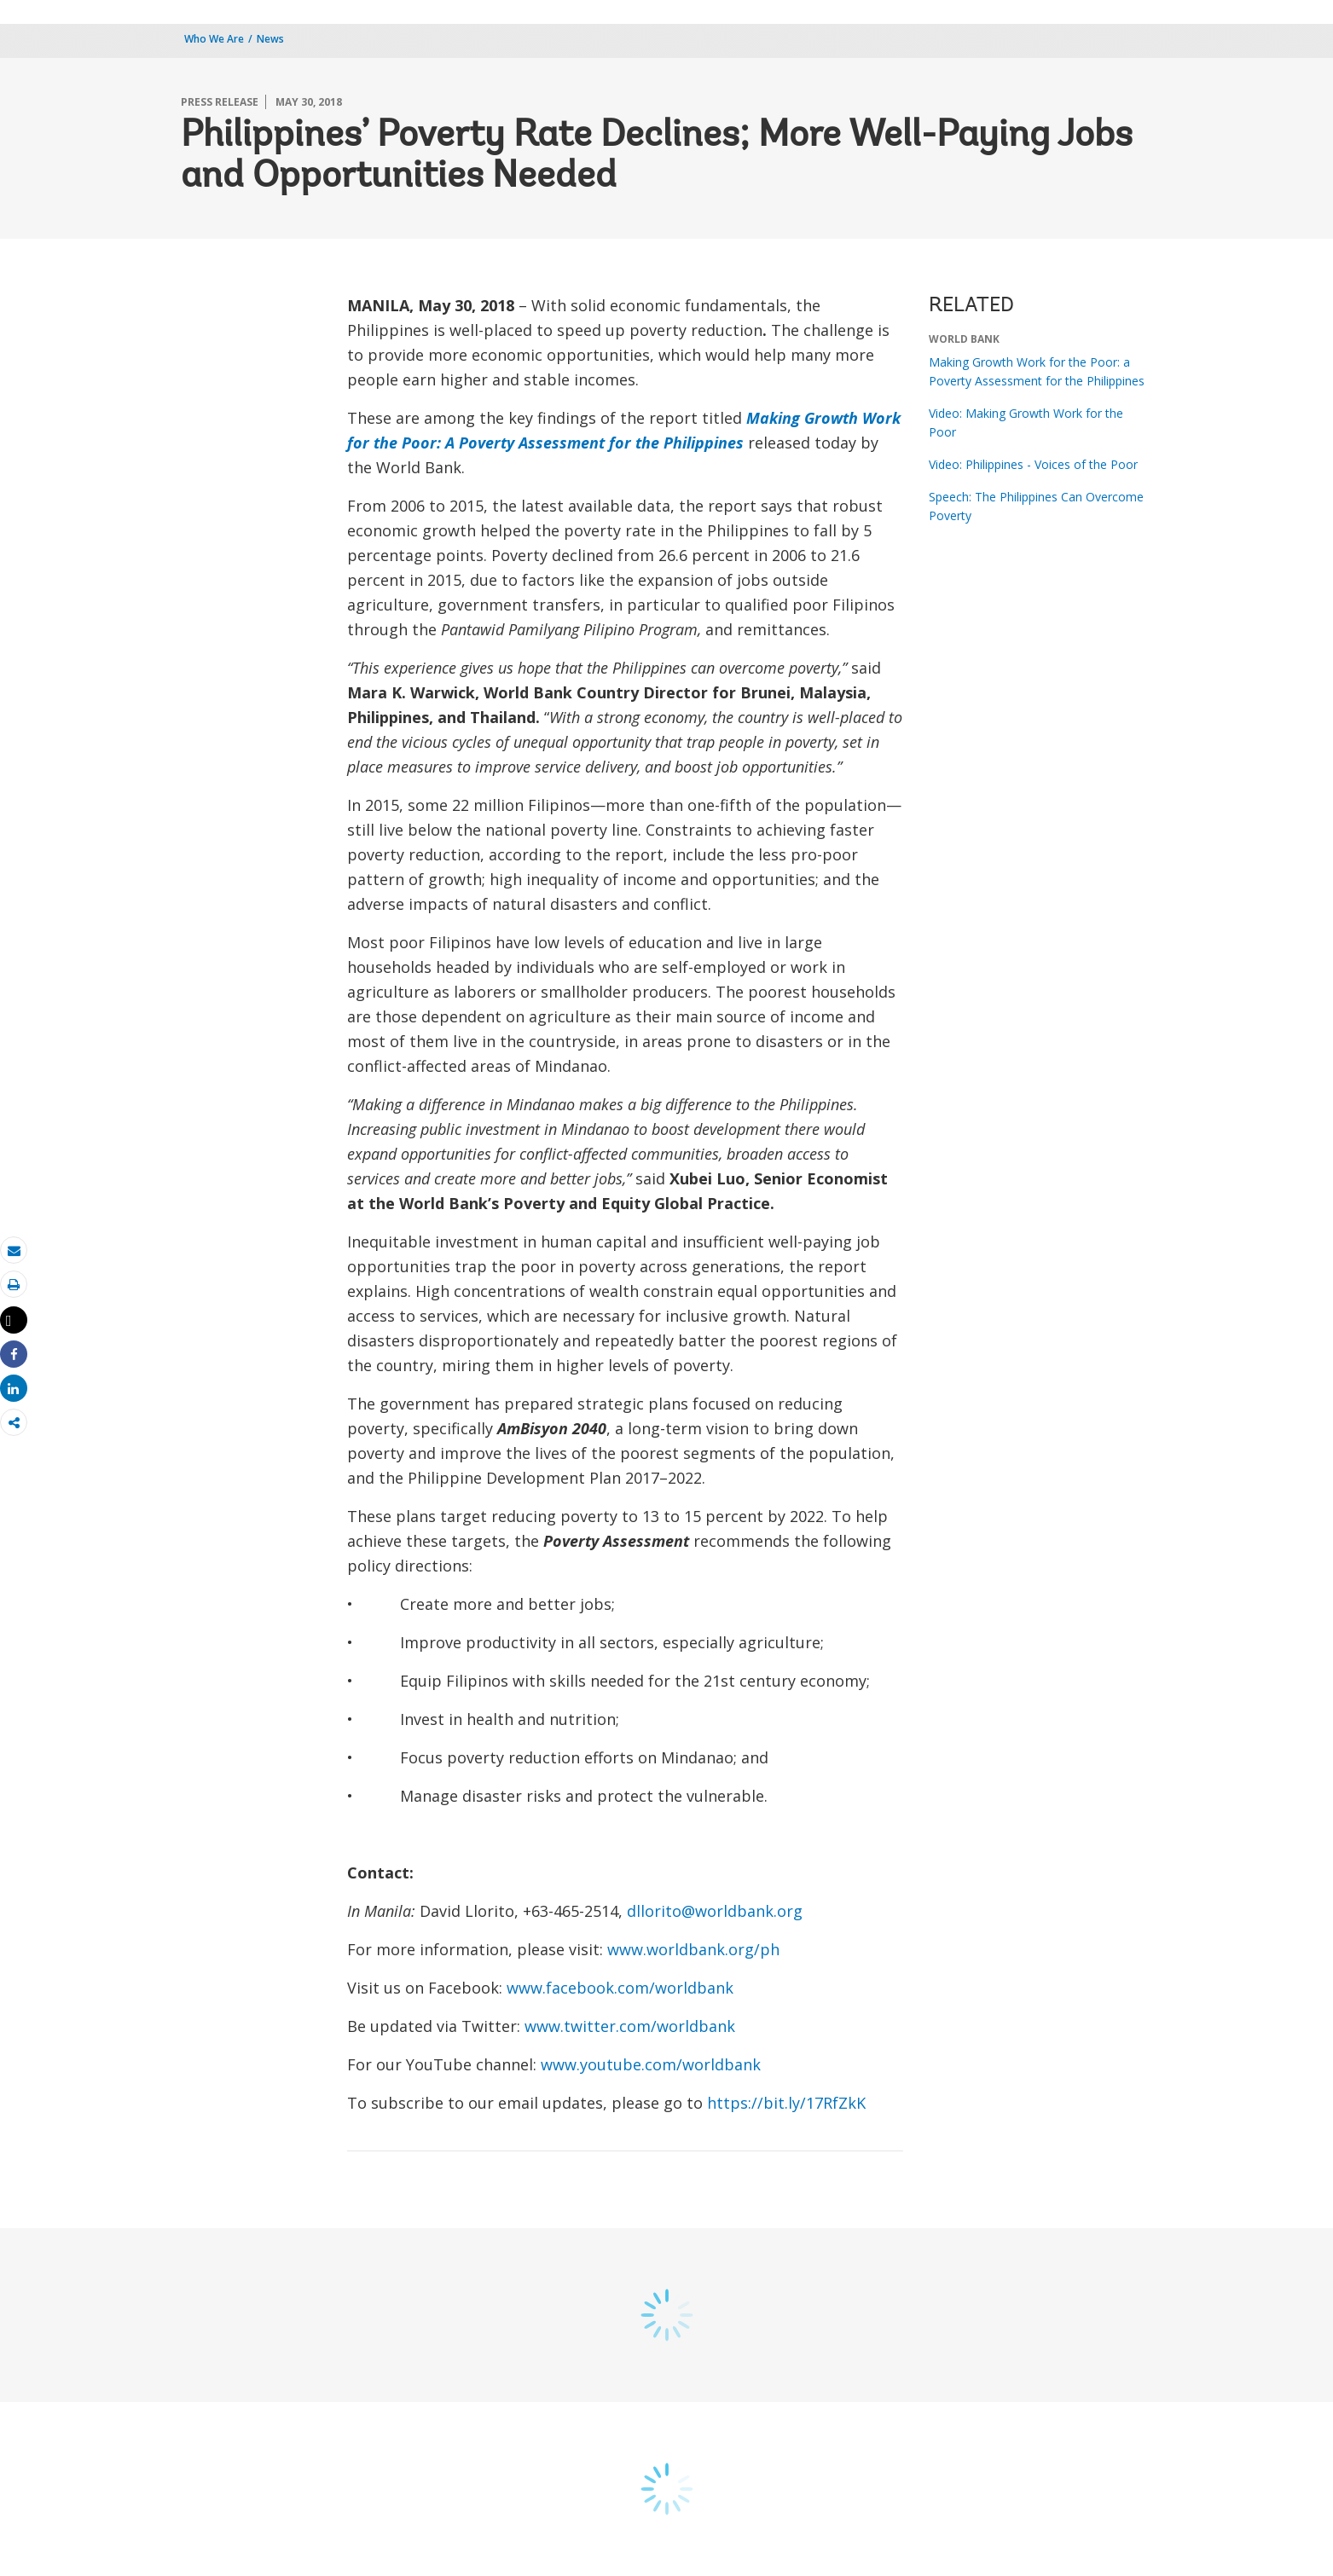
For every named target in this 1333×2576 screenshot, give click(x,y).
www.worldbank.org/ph (693, 1949)
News (270, 39)
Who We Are (214, 39)
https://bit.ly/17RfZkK (786, 2103)
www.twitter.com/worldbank (630, 2026)
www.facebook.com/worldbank (620, 1987)
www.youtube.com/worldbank (651, 2064)
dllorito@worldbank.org (715, 1911)
